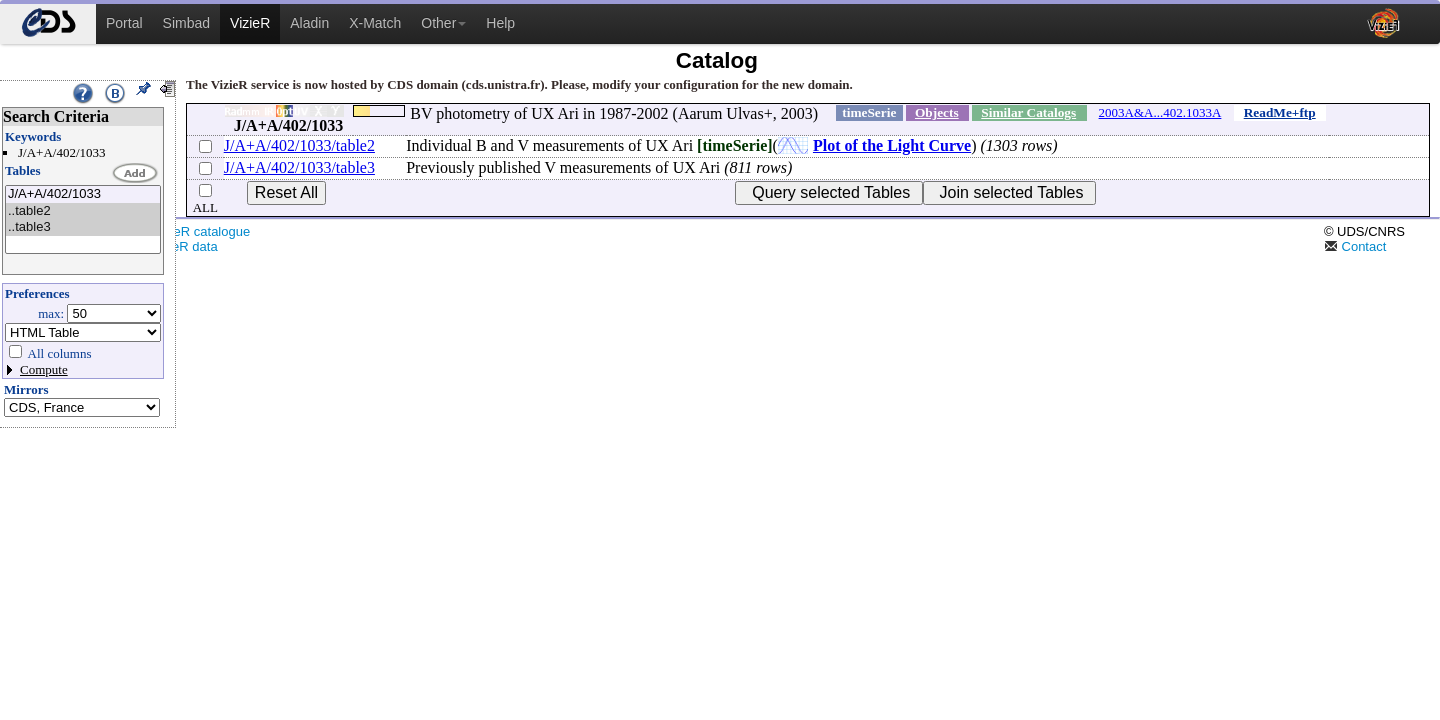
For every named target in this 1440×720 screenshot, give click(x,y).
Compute (44, 369)
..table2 (83, 211)
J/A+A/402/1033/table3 (299, 167)
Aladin (309, 23)
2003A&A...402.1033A (1160, 112)
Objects (937, 112)
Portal (124, 23)
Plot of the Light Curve (892, 145)
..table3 (83, 227)
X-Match (375, 23)
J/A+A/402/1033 (83, 194)
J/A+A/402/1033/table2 (299, 145)
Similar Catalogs (1028, 112)
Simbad (186, 23)
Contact (1355, 246)
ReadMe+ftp (1280, 112)
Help (500, 23)
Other (443, 23)
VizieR (250, 23)
